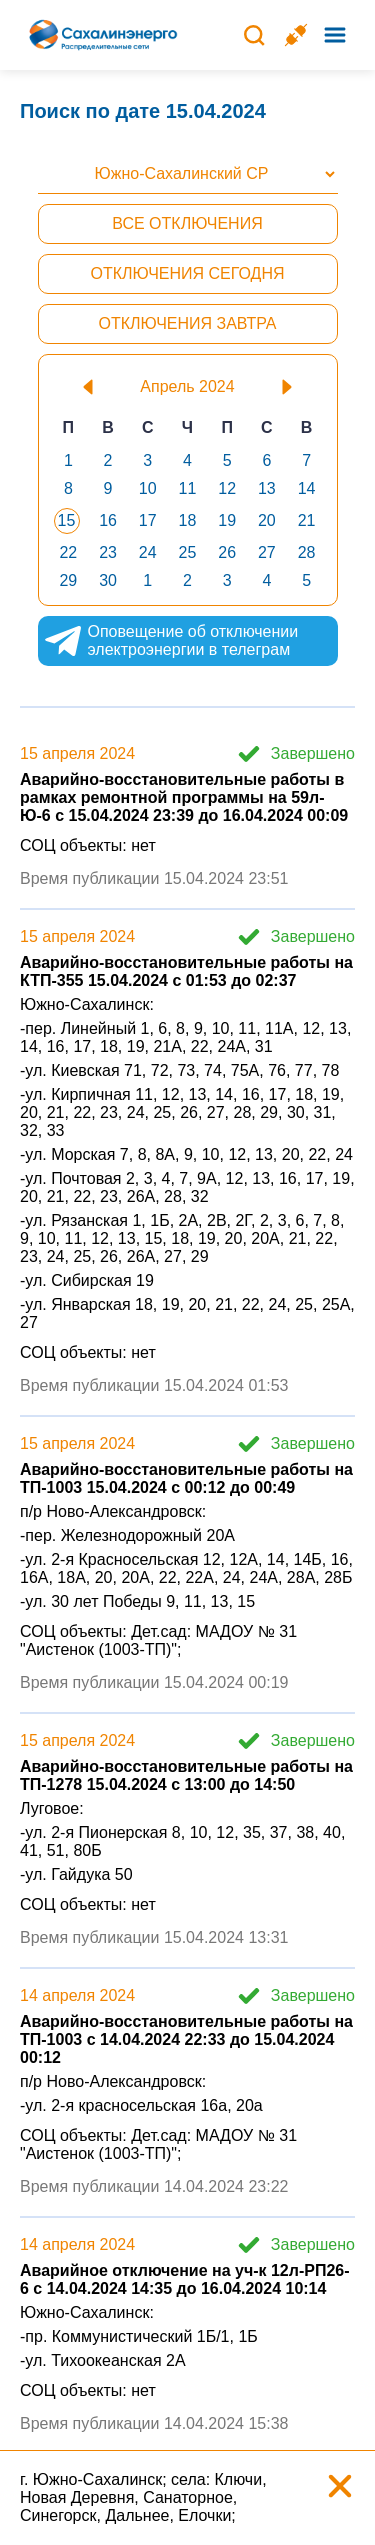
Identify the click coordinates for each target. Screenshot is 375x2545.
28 (307, 552)
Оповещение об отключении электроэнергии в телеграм (171, 641)
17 (148, 520)
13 (267, 488)
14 (307, 488)
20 (267, 520)
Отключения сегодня (187, 273)
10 (148, 488)
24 (148, 552)
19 (227, 520)
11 (188, 488)
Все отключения (187, 223)
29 (68, 580)
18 (188, 520)
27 (267, 552)
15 (67, 520)
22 (68, 552)
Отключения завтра (187, 323)
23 (108, 552)
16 (108, 520)
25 (188, 552)
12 (227, 488)
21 (307, 520)
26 (227, 552)
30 (108, 580)
